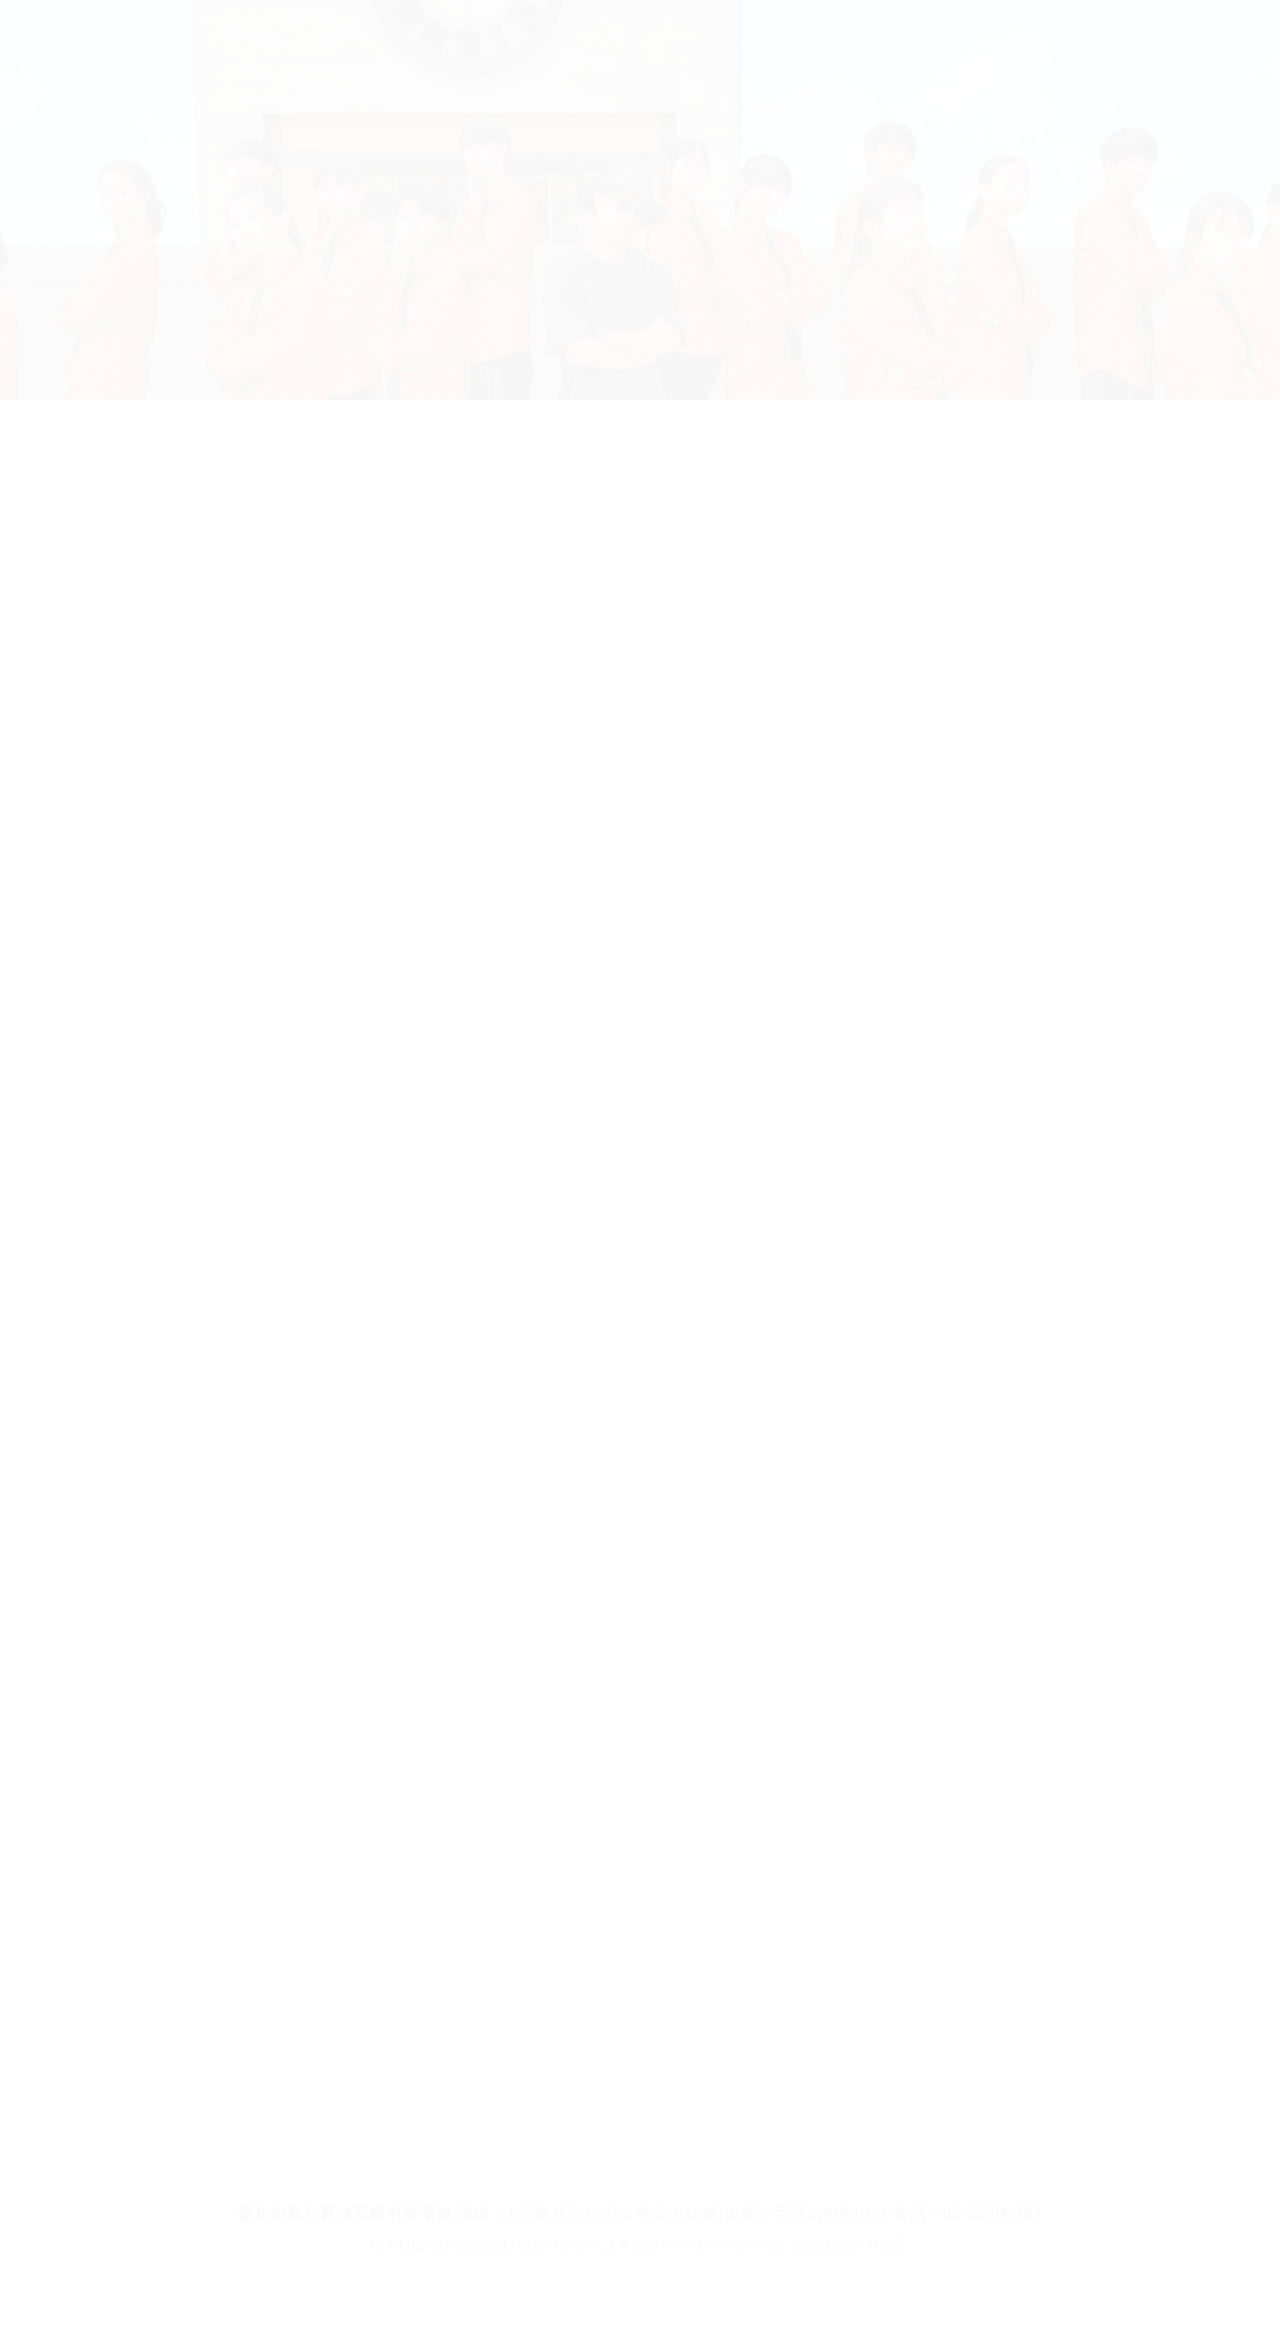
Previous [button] (191, 900)
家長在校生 (727, 39)
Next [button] (1089, 900)
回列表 (640, 2099)
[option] (640, 903)
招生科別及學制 (428, 39)
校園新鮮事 (752, 454)
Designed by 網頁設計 (806, 2245)
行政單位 (588, 39)
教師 (848, 39)
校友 (941, 39)
